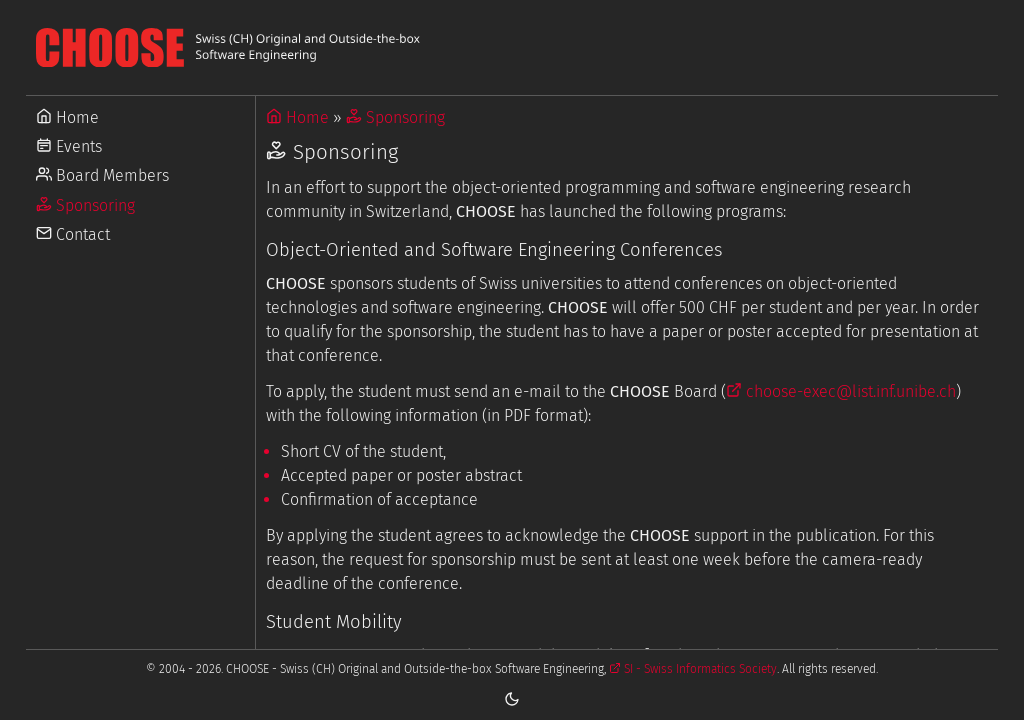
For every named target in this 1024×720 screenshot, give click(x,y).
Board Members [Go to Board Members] (102, 175)
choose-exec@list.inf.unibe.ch (841, 391)
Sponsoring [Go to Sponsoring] (85, 205)
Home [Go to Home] (67, 117)
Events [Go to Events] (69, 146)
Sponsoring (395, 117)
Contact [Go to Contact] (73, 234)
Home (297, 117)
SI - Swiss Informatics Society (693, 669)
